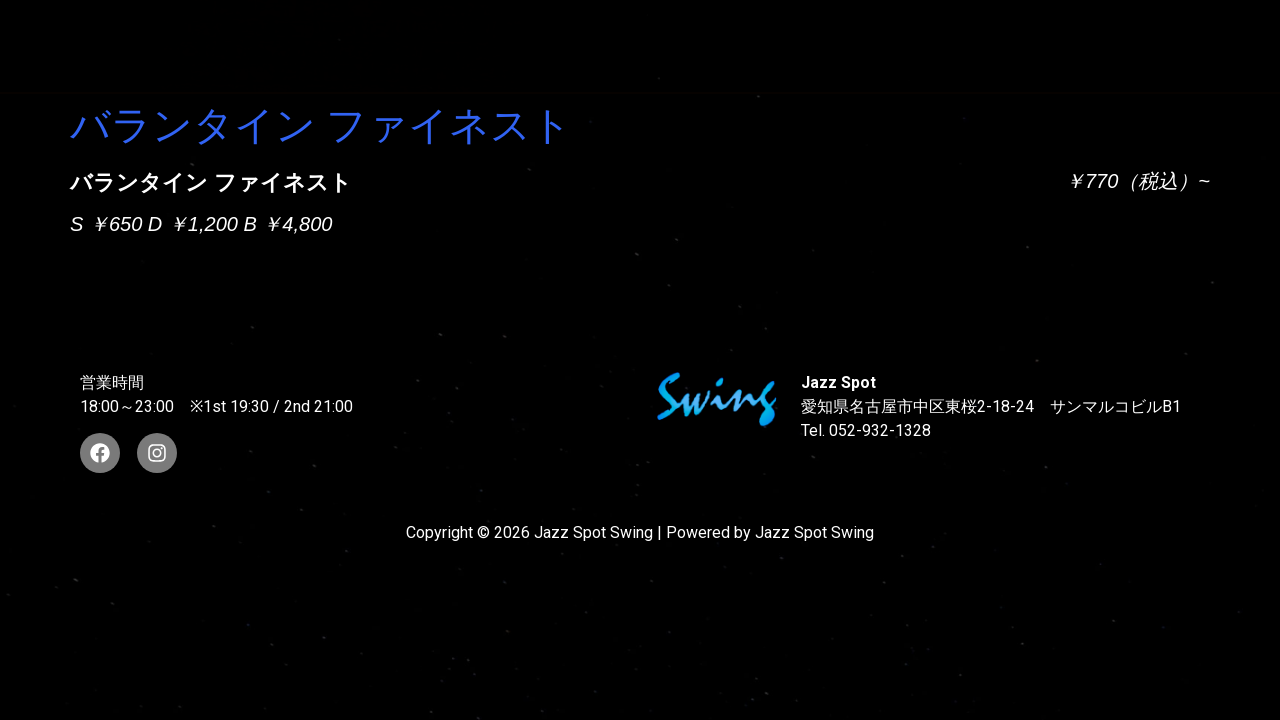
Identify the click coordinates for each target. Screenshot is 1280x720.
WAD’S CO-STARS (702, 27)
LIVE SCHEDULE (891, 27)
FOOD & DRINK (1067, 27)
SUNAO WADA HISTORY (484, 27)
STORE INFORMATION (380, 63)
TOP (316, 27)
